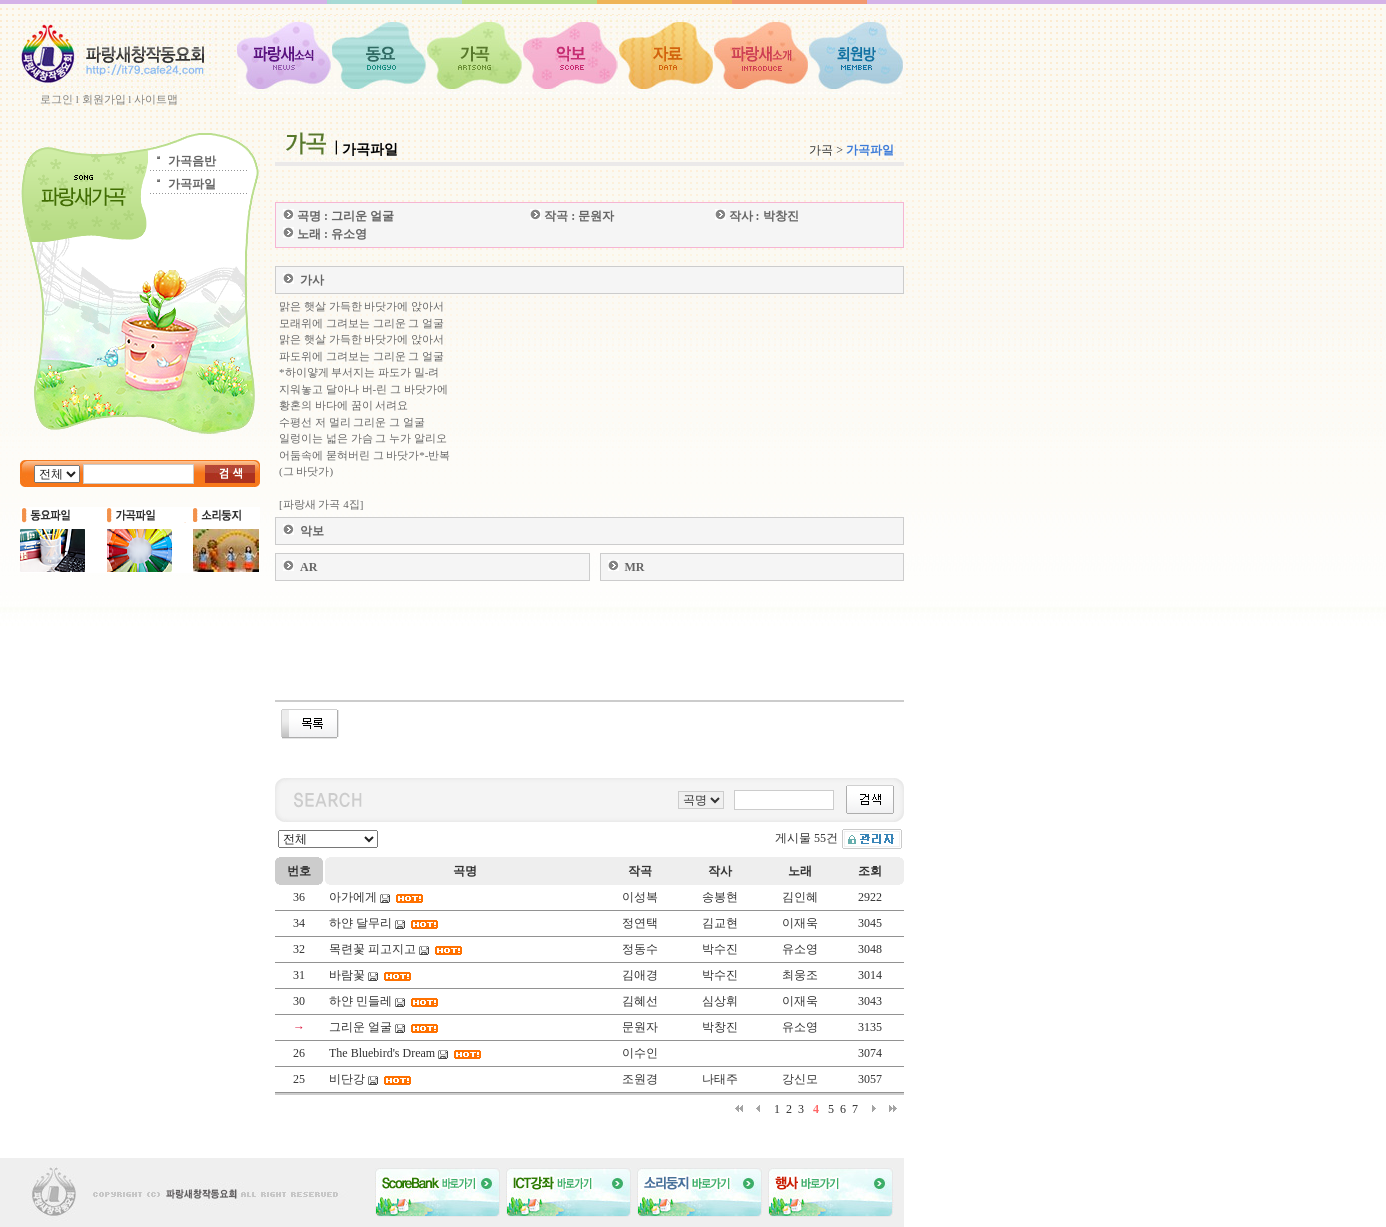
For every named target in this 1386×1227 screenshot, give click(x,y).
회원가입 (104, 99)
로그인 (56, 99)
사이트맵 (156, 99)
